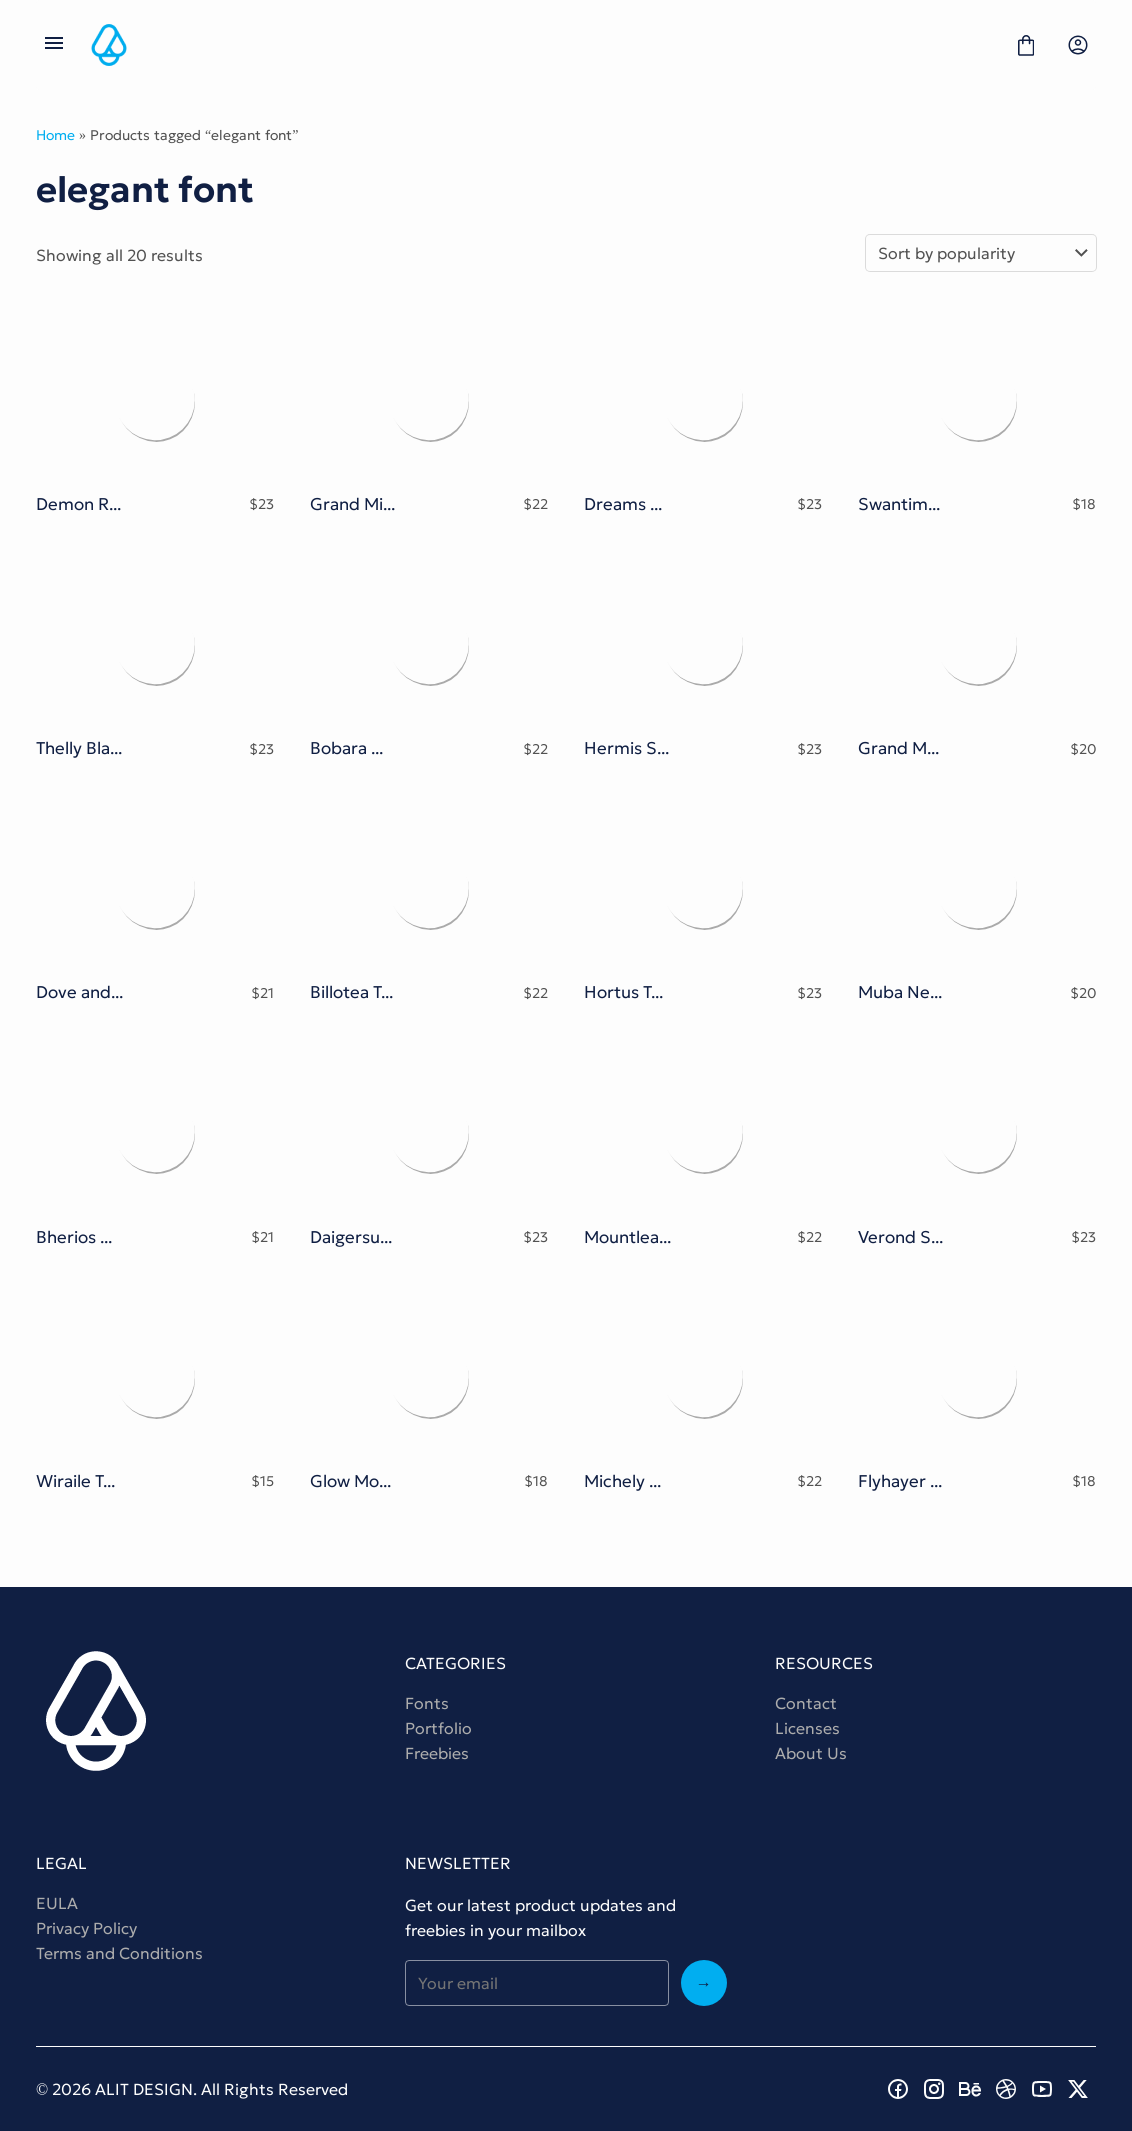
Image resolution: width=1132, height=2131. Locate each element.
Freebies (437, 1753)
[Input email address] (536, 1983)
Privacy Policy (86, 1928)
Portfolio (438, 1728)
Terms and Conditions (119, 1953)
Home (55, 135)
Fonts (427, 1703)
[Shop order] (981, 253)
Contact (806, 1703)
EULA (57, 1903)
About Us (811, 1753)
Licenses (807, 1728)
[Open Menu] (54, 45)
